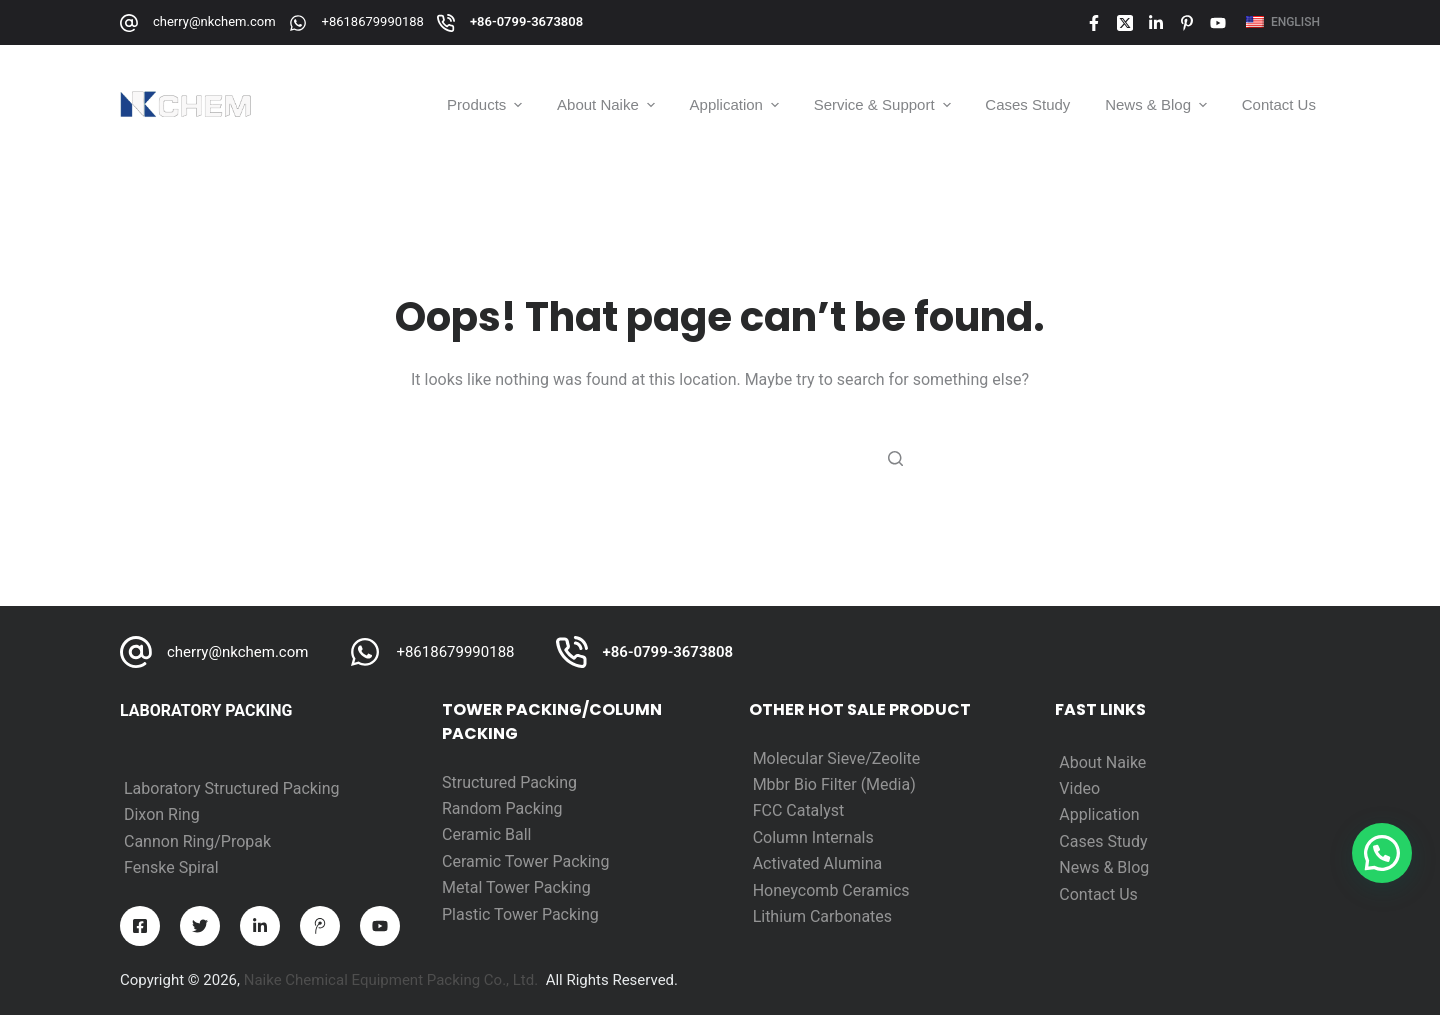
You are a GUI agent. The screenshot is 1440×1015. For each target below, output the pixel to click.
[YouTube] (1218, 23)
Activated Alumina (818, 863)
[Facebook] (1094, 23)
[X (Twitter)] (1125, 23)
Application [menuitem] (736, 105)
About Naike (1102, 762)
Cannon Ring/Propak (197, 841)
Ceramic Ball (486, 834)
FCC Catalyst (799, 810)
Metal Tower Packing (516, 887)
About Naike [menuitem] (608, 105)
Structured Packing (509, 782)
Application (1099, 814)
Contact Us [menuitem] (1279, 104)
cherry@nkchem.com (214, 21)
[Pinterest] (1187, 23)
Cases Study (1103, 841)
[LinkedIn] (1156, 23)
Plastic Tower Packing (520, 914)
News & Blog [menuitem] (1158, 105)
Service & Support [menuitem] (884, 105)
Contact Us (1098, 894)
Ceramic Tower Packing (525, 861)
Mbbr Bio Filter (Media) (834, 784)
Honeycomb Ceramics (831, 890)
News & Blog (1104, 867)
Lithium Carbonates (822, 916)
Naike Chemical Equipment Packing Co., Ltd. (391, 980)
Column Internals (813, 837)
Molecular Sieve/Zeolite (837, 758)
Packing (534, 808)
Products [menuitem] (486, 105)
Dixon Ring (162, 814)
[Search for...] (720, 458)
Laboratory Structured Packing (232, 788)
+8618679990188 (373, 21)
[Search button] (895, 458)
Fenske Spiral (171, 867)
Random (474, 808)
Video (1079, 788)
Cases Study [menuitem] (1027, 104)
